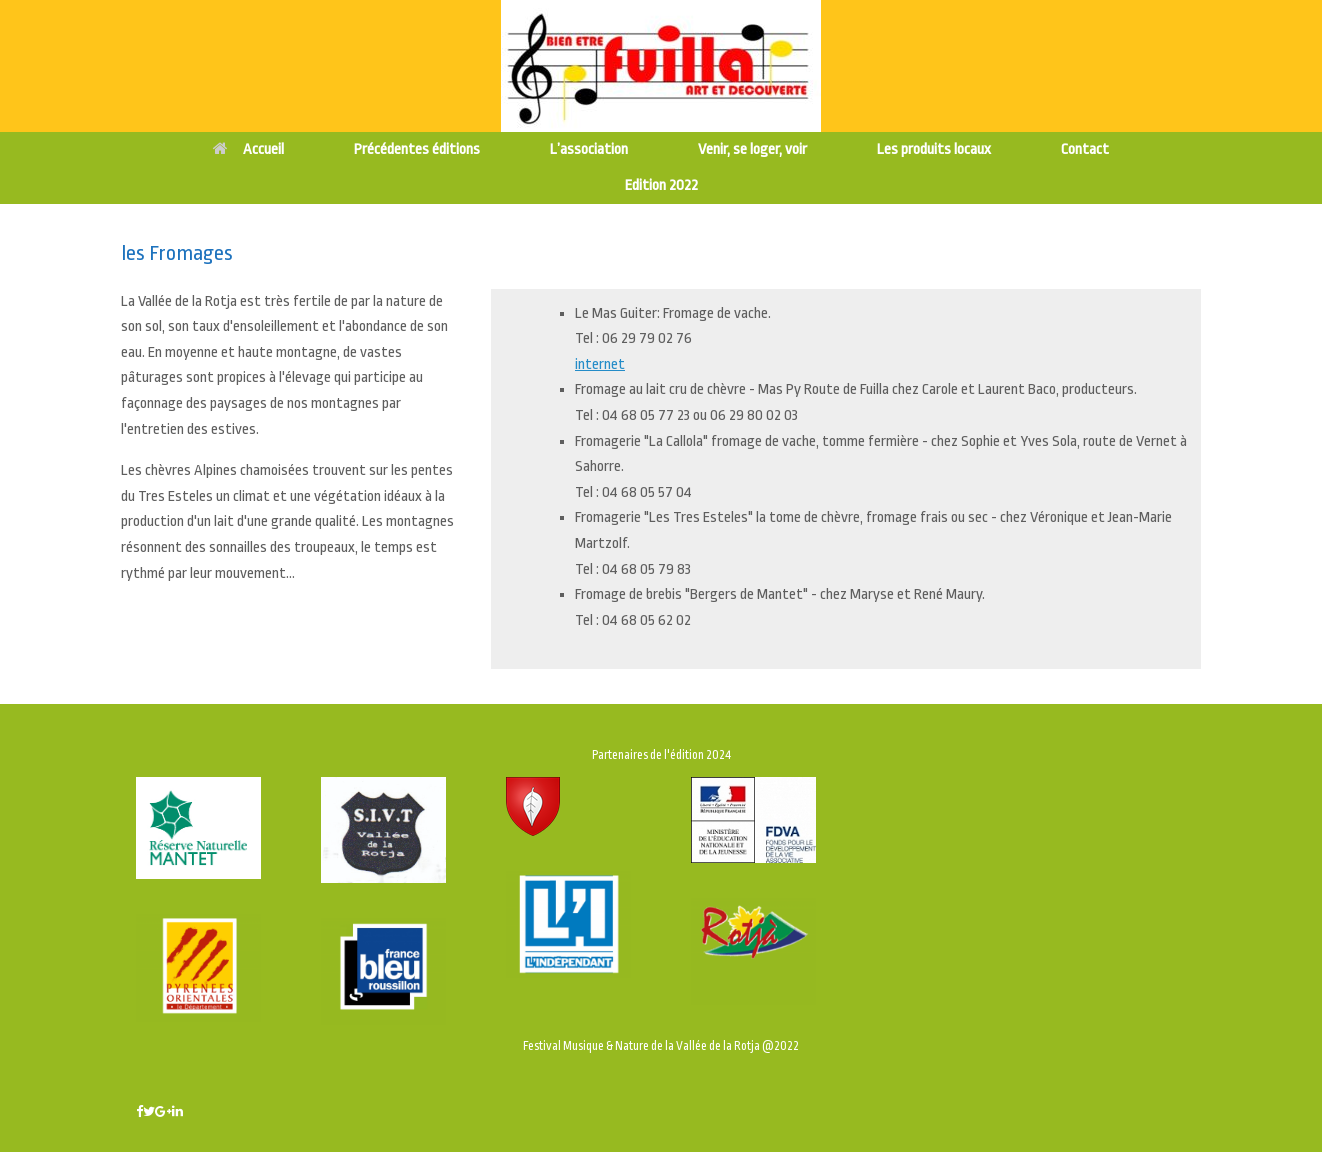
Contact (1085, 149)
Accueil (248, 149)
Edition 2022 (661, 185)
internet (600, 364)
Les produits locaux (934, 149)
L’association (589, 149)
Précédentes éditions (417, 149)
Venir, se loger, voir (752, 149)
